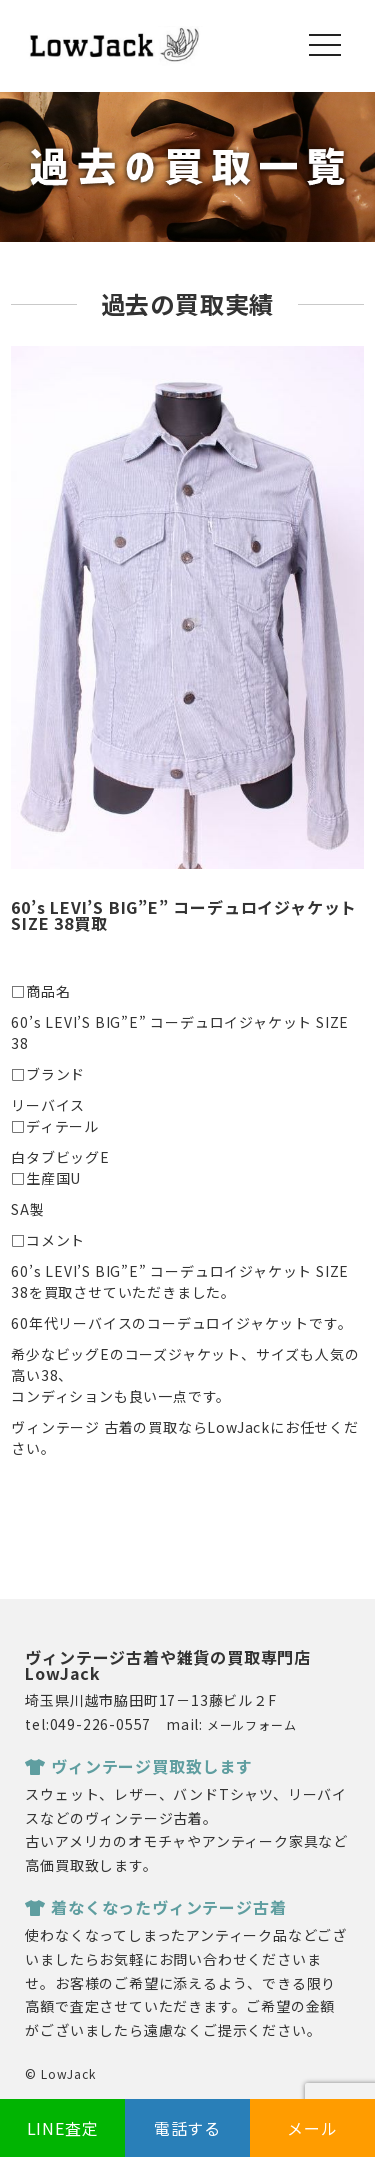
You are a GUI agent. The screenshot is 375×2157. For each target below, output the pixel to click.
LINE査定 (63, 2128)
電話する (187, 2128)
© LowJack (60, 2073)
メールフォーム (252, 1724)
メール (312, 2128)
